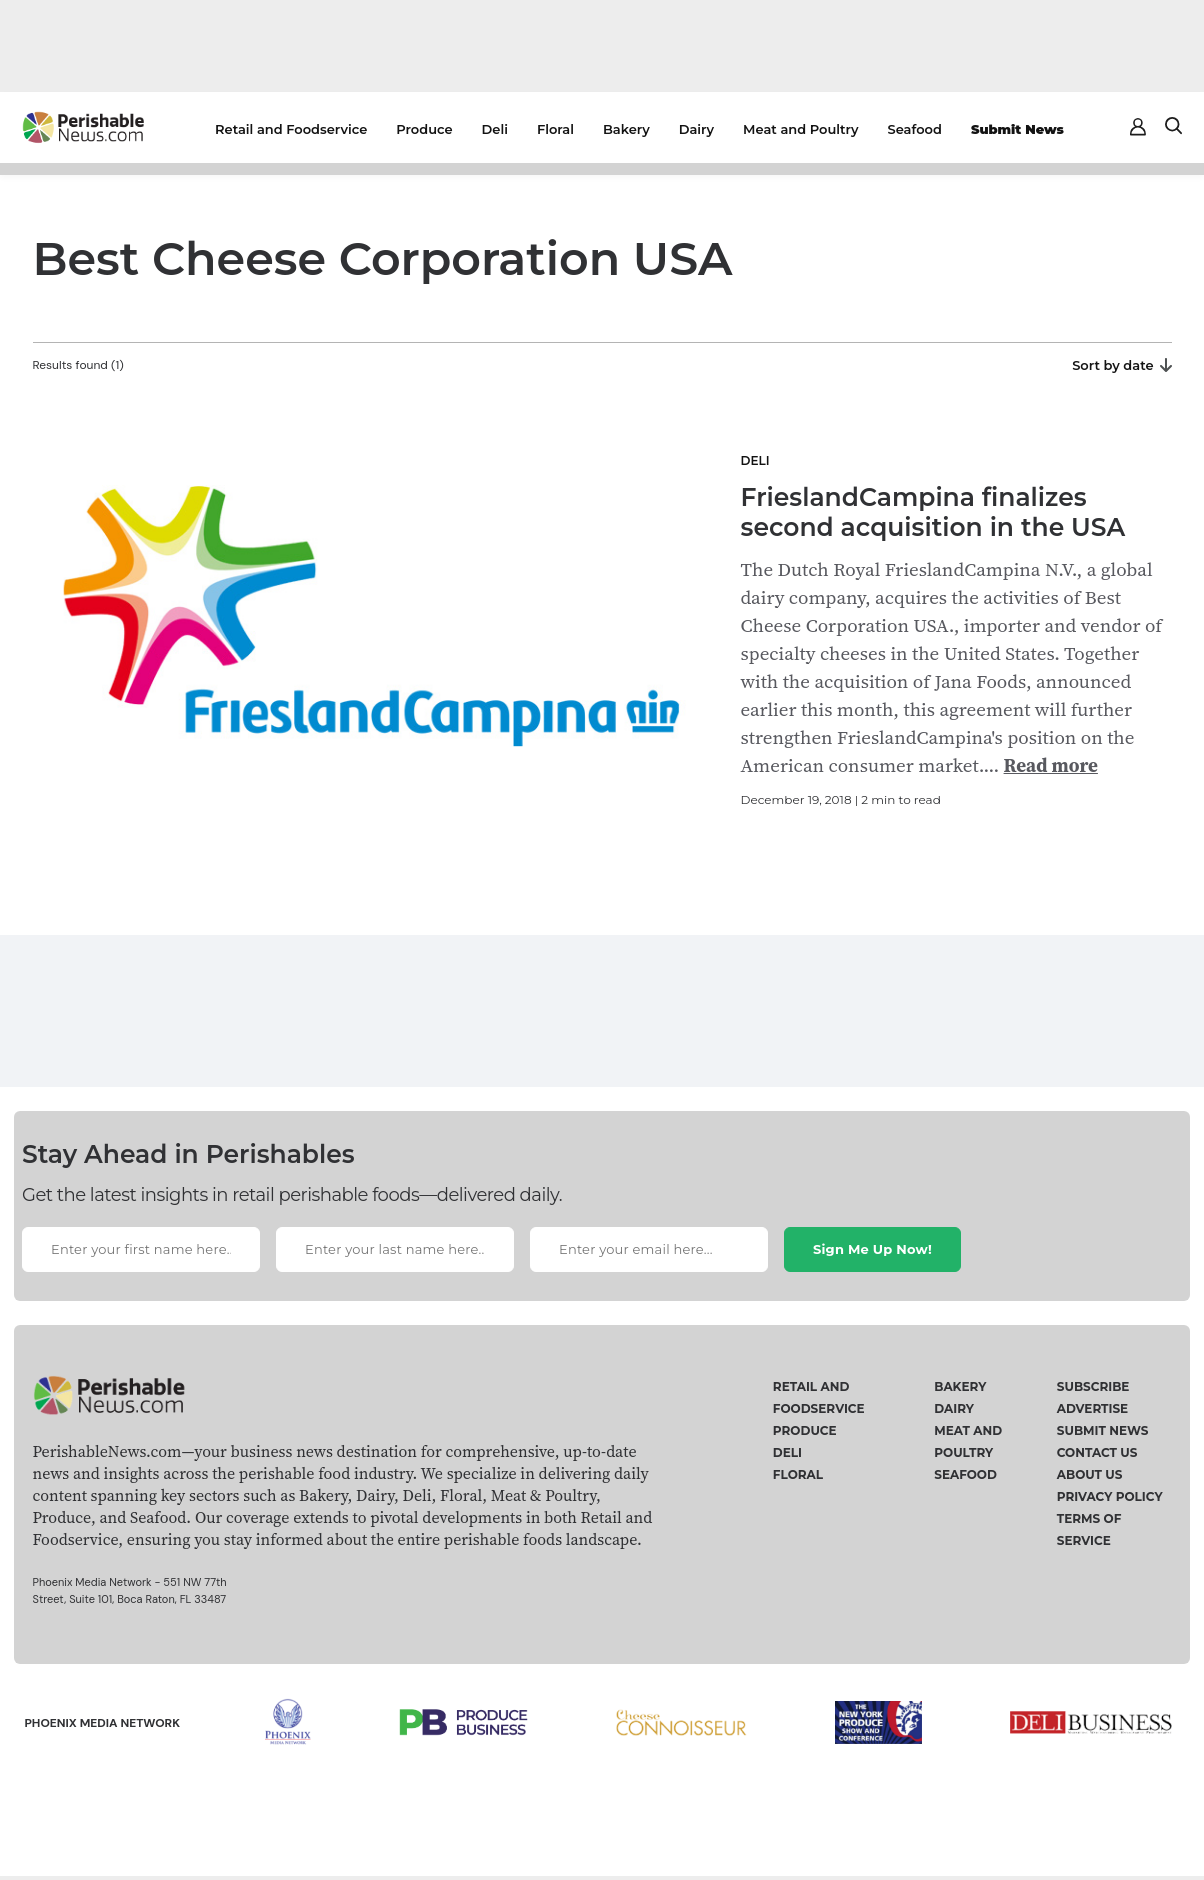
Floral (555, 129)
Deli (495, 129)
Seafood (915, 129)
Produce (424, 129)
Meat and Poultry (800, 129)
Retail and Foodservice (291, 129)
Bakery (626, 129)
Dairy (696, 129)
